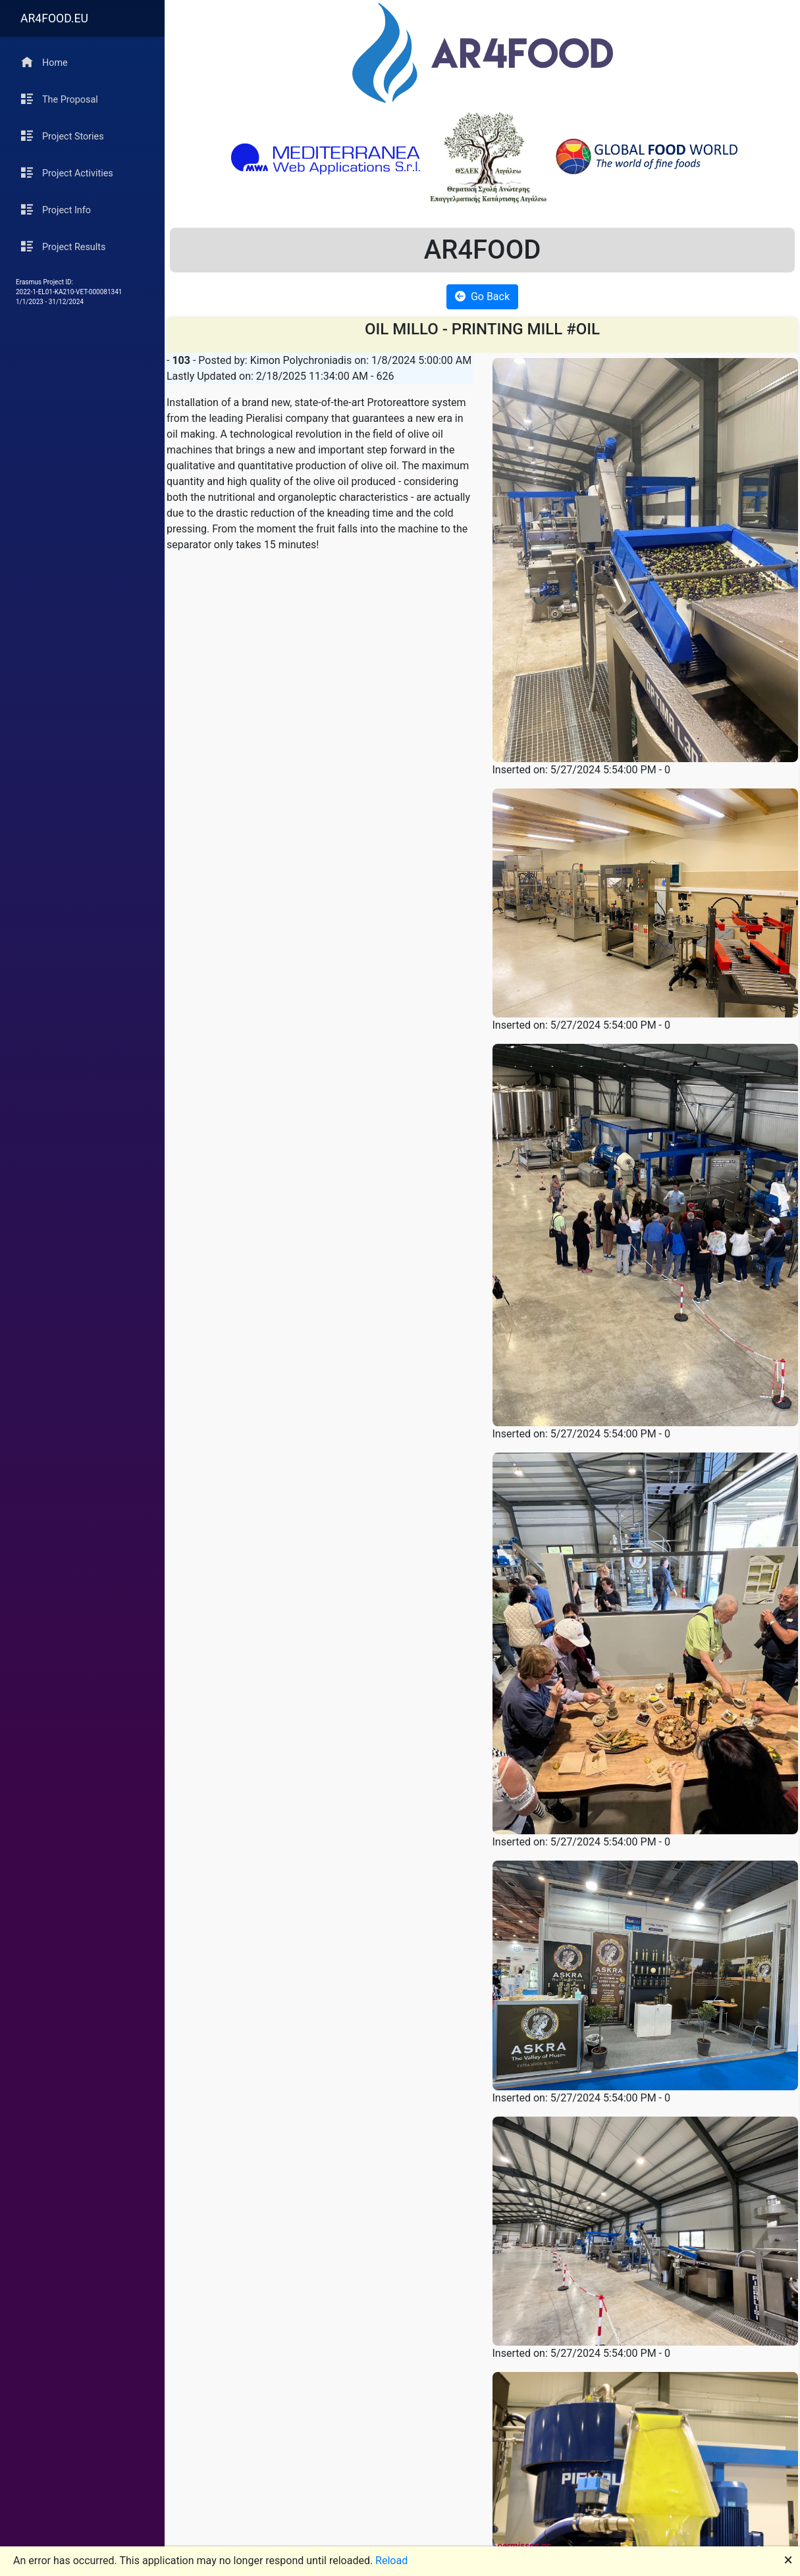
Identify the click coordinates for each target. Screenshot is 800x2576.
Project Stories (62, 136)
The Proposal (59, 99)
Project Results (63, 246)
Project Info (56, 209)
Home (44, 62)
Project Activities (67, 173)
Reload (391, 2560)
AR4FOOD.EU (54, 18)
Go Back (482, 296)
